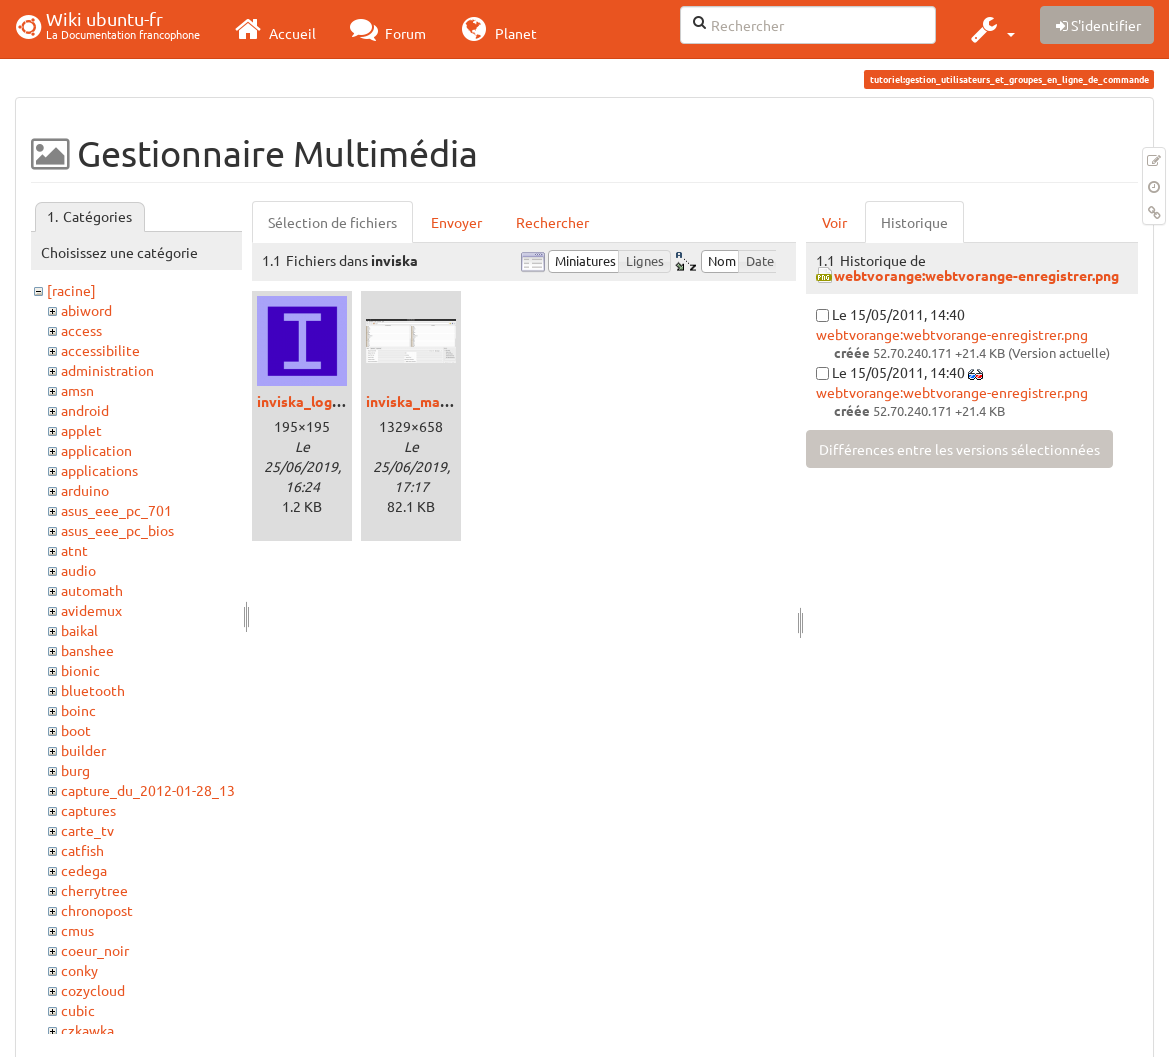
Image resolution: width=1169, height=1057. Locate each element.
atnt (74, 550)
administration (107, 370)
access (81, 330)
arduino (85, 490)
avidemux (91, 610)
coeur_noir (95, 950)
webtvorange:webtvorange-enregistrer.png (976, 275)
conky (79, 970)
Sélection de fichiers (332, 222)
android (85, 410)
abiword (86, 310)
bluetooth (93, 690)
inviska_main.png (422, 401)
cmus (77, 930)
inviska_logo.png (312, 401)
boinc (78, 710)
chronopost (97, 910)
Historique (914, 222)
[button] (990, 29)
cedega (84, 870)
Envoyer (456, 222)
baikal (79, 630)
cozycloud (93, 990)
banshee (87, 650)
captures (88, 810)
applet (81, 430)
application (96, 450)
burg (75, 770)
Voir (834, 222)
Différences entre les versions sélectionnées (959, 449)
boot (76, 730)
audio (78, 570)
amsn (77, 390)
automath (92, 590)
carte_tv (87, 830)
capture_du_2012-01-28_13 (148, 790)
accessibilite (100, 350)
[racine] (71, 290)
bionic (80, 670)
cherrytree (94, 890)
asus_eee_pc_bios (117, 530)
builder (83, 750)
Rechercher (552, 222)
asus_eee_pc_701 (116, 510)
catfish (82, 850)
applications (99, 470)
